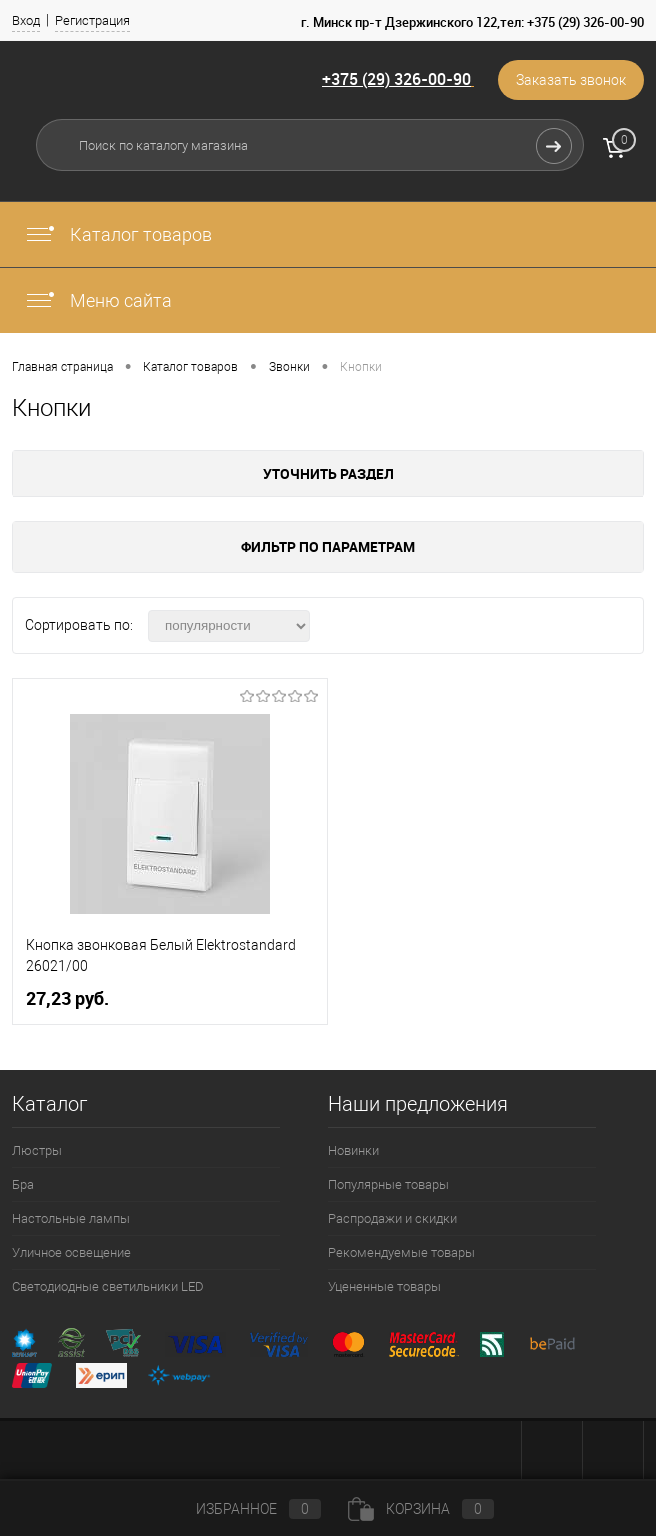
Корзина (421, 1509)
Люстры (37, 1150)
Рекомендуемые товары (401, 1252)
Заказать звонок (571, 80)
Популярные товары (388, 1184)
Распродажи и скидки (392, 1218)
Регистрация (92, 20)
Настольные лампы (71, 1218)
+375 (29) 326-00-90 (396, 79)
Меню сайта (98, 300)
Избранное (242, 1509)
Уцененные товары (384, 1286)
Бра (23, 1184)
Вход (26, 20)
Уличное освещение (71, 1252)
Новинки (353, 1150)
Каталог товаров (118, 234)
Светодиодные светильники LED (108, 1286)
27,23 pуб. (67, 998)
